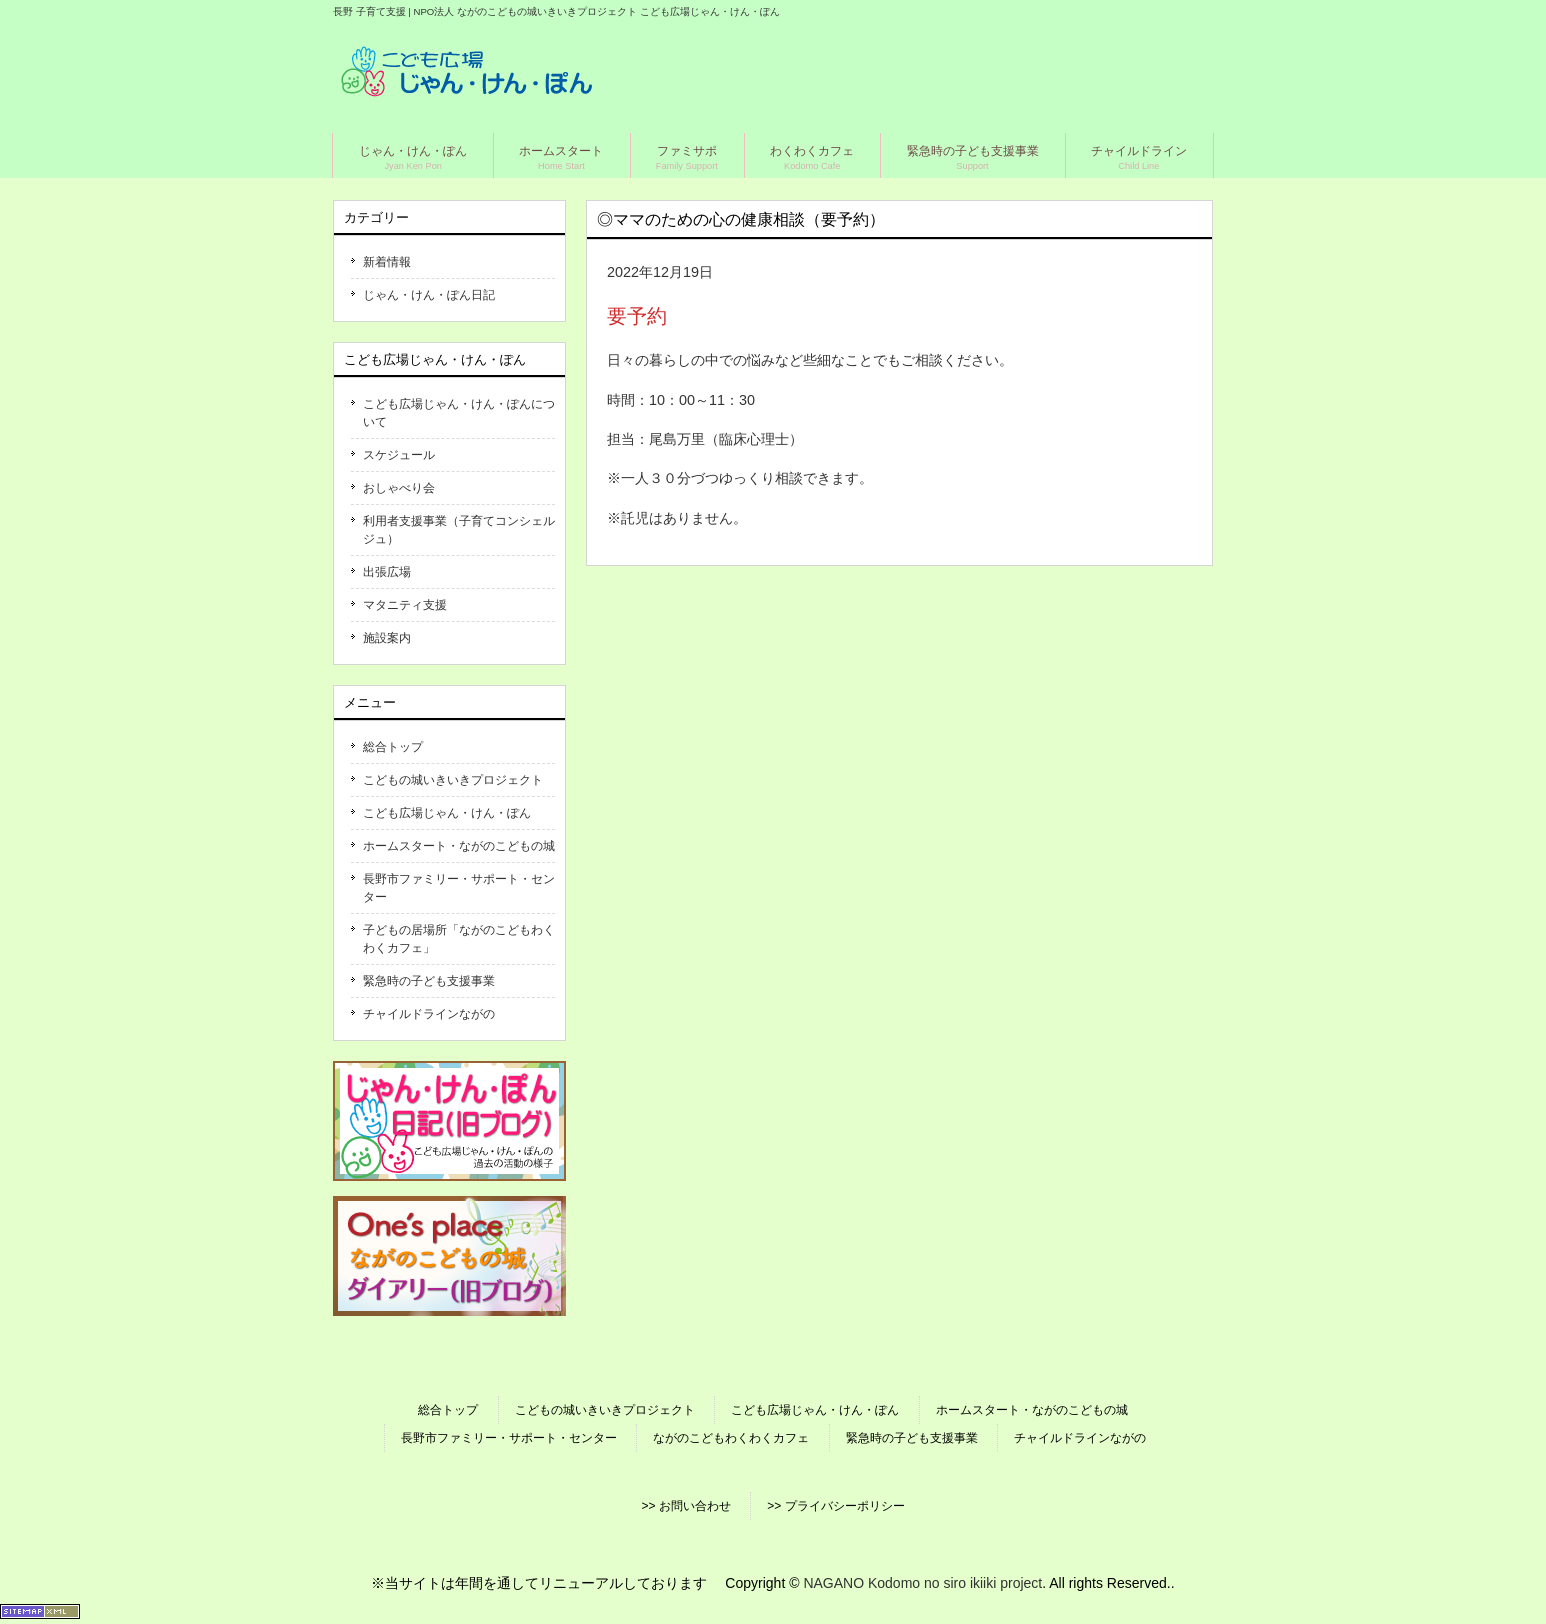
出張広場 (387, 572)
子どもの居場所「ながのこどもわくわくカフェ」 (459, 939)
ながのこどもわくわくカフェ (731, 1438)
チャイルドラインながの (429, 1014)
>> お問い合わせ (685, 1506)
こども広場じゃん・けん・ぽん (447, 813)
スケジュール (399, 455)
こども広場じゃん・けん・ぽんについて (459, 413)
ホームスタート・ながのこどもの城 (459, 846)
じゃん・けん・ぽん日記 (429, 295)
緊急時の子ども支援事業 (429, 981)
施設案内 (387, 638)
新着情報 (387, 262)
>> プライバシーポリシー (835, 1506)
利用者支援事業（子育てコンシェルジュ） (459, 530)
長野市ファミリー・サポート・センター (459, 888)
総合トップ (393, 747)
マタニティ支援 (405, 605)
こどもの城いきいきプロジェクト (453, 780)
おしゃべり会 (399, 488)
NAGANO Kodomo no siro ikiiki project (922, 1583)
